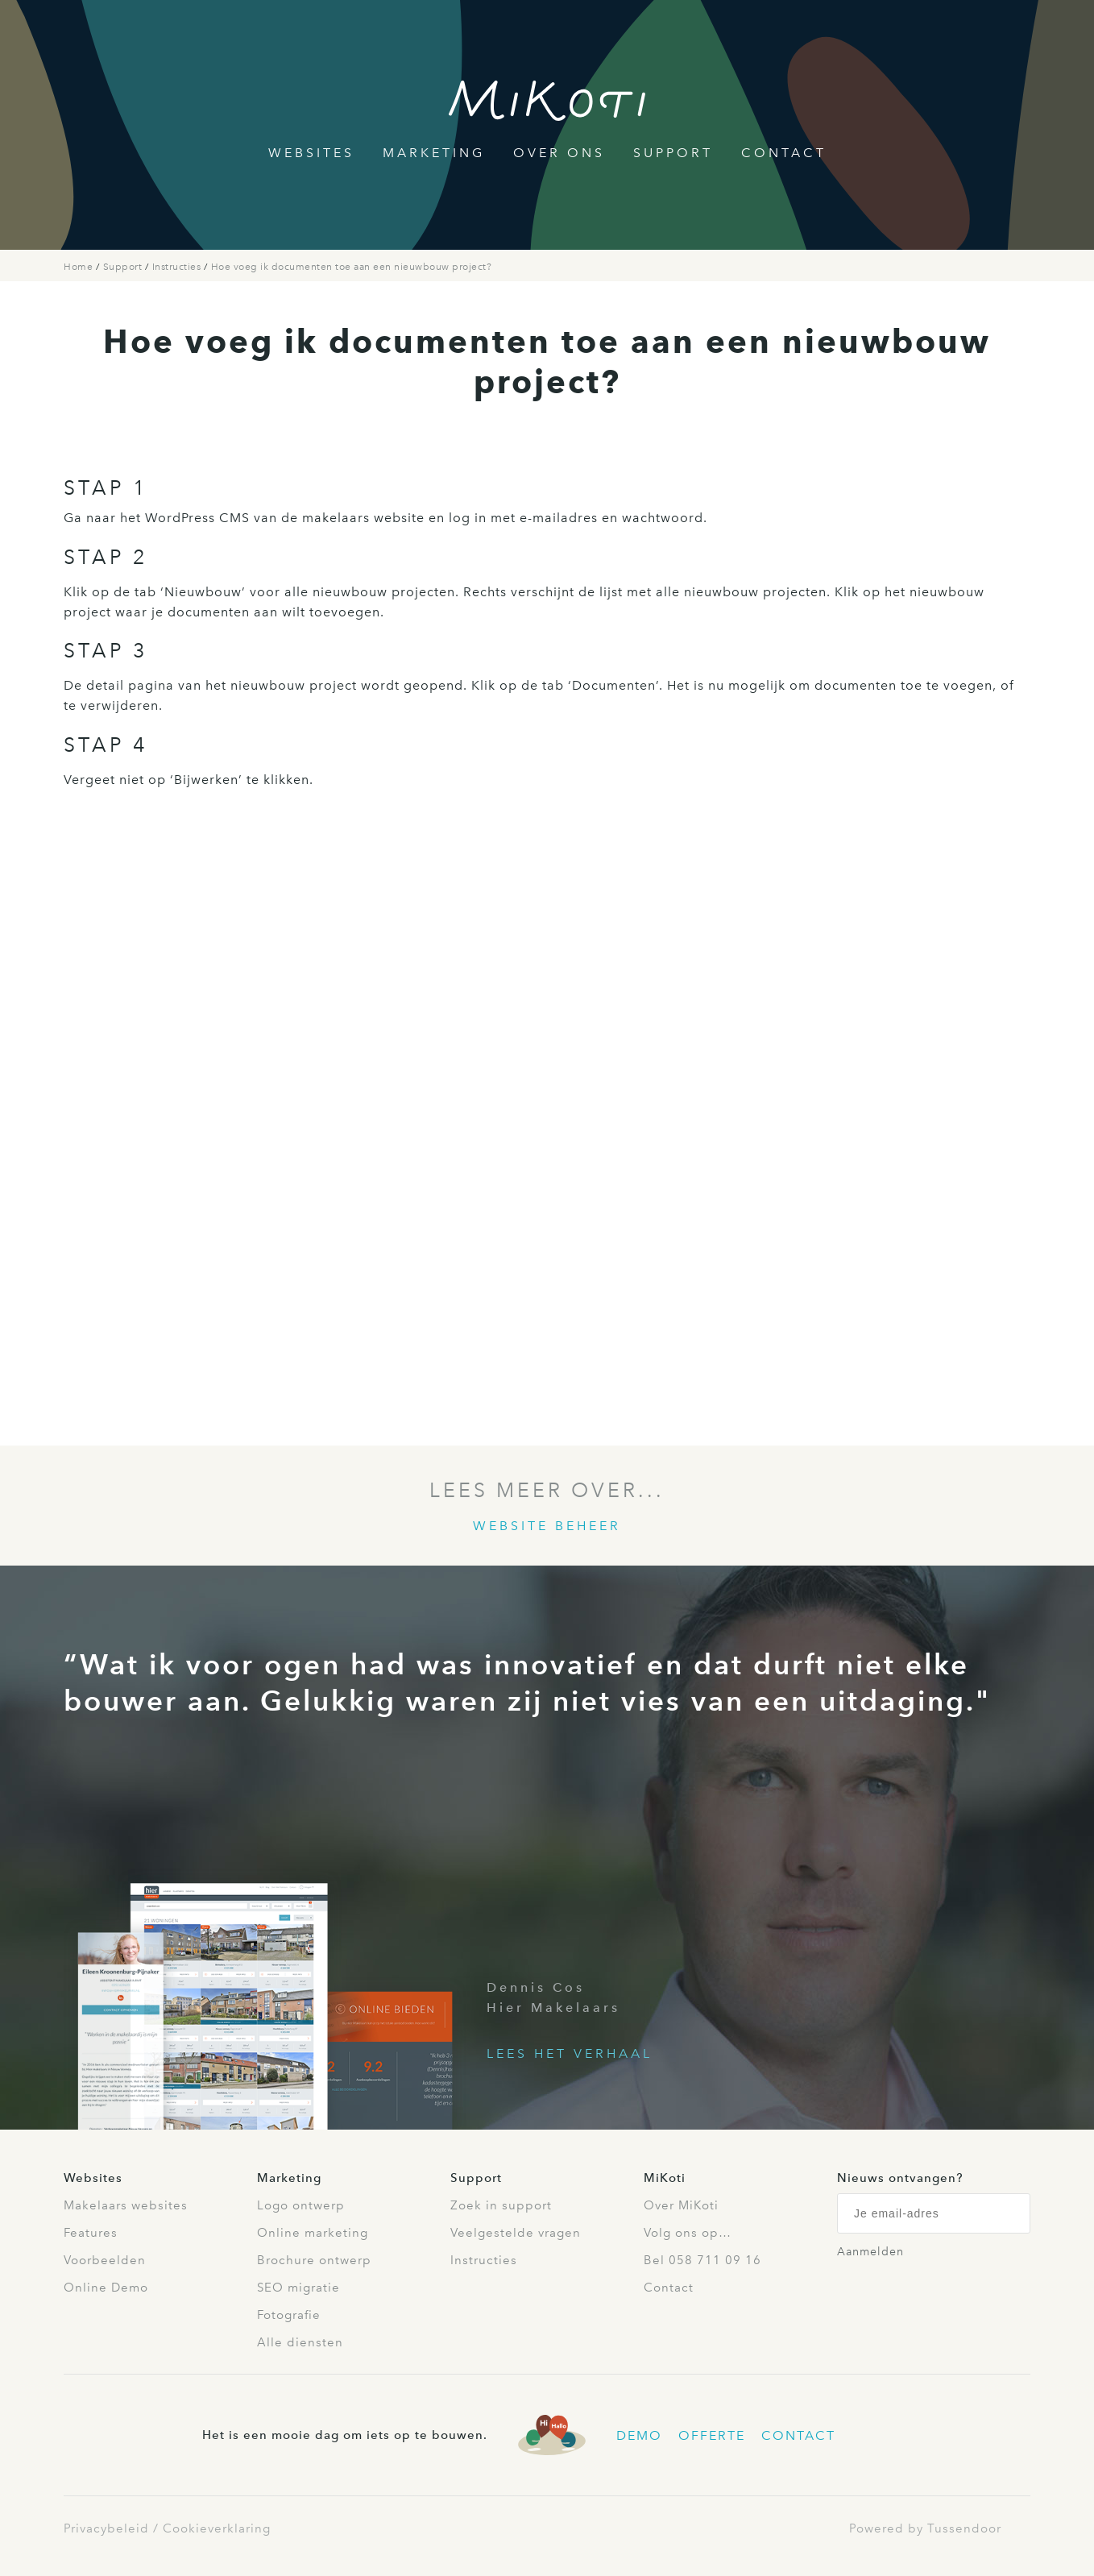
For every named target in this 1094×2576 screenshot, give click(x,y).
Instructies (178, 266)
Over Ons (559, 152)
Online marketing (312, 2232)
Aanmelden (870, 2252)
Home (80, 266)
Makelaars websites (126, 2205)
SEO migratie (298, 2287)
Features (91, 2232)
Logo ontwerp (301, 2205)
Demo (639, 2435)
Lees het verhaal (570, 2053)
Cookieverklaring (217, 2528)
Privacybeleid (106, 2528)
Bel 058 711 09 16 (702, 2260)
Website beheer (547, 1525)
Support (673, 152)
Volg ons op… (687, 2232)
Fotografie (289, 2315)
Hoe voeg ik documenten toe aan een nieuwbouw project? (351, 266)
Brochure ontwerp (314, 2260)
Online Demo (106, 2287)
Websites (311, 152)
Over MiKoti (681, 2205)
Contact (784, 152)
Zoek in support (501, 2205)
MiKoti (665, 2178)
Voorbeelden (105, 2260)
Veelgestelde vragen (515, 2232)
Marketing (434, 152)
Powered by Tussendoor (925, 2528)
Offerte (711, 2435)
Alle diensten (300, 2342)
